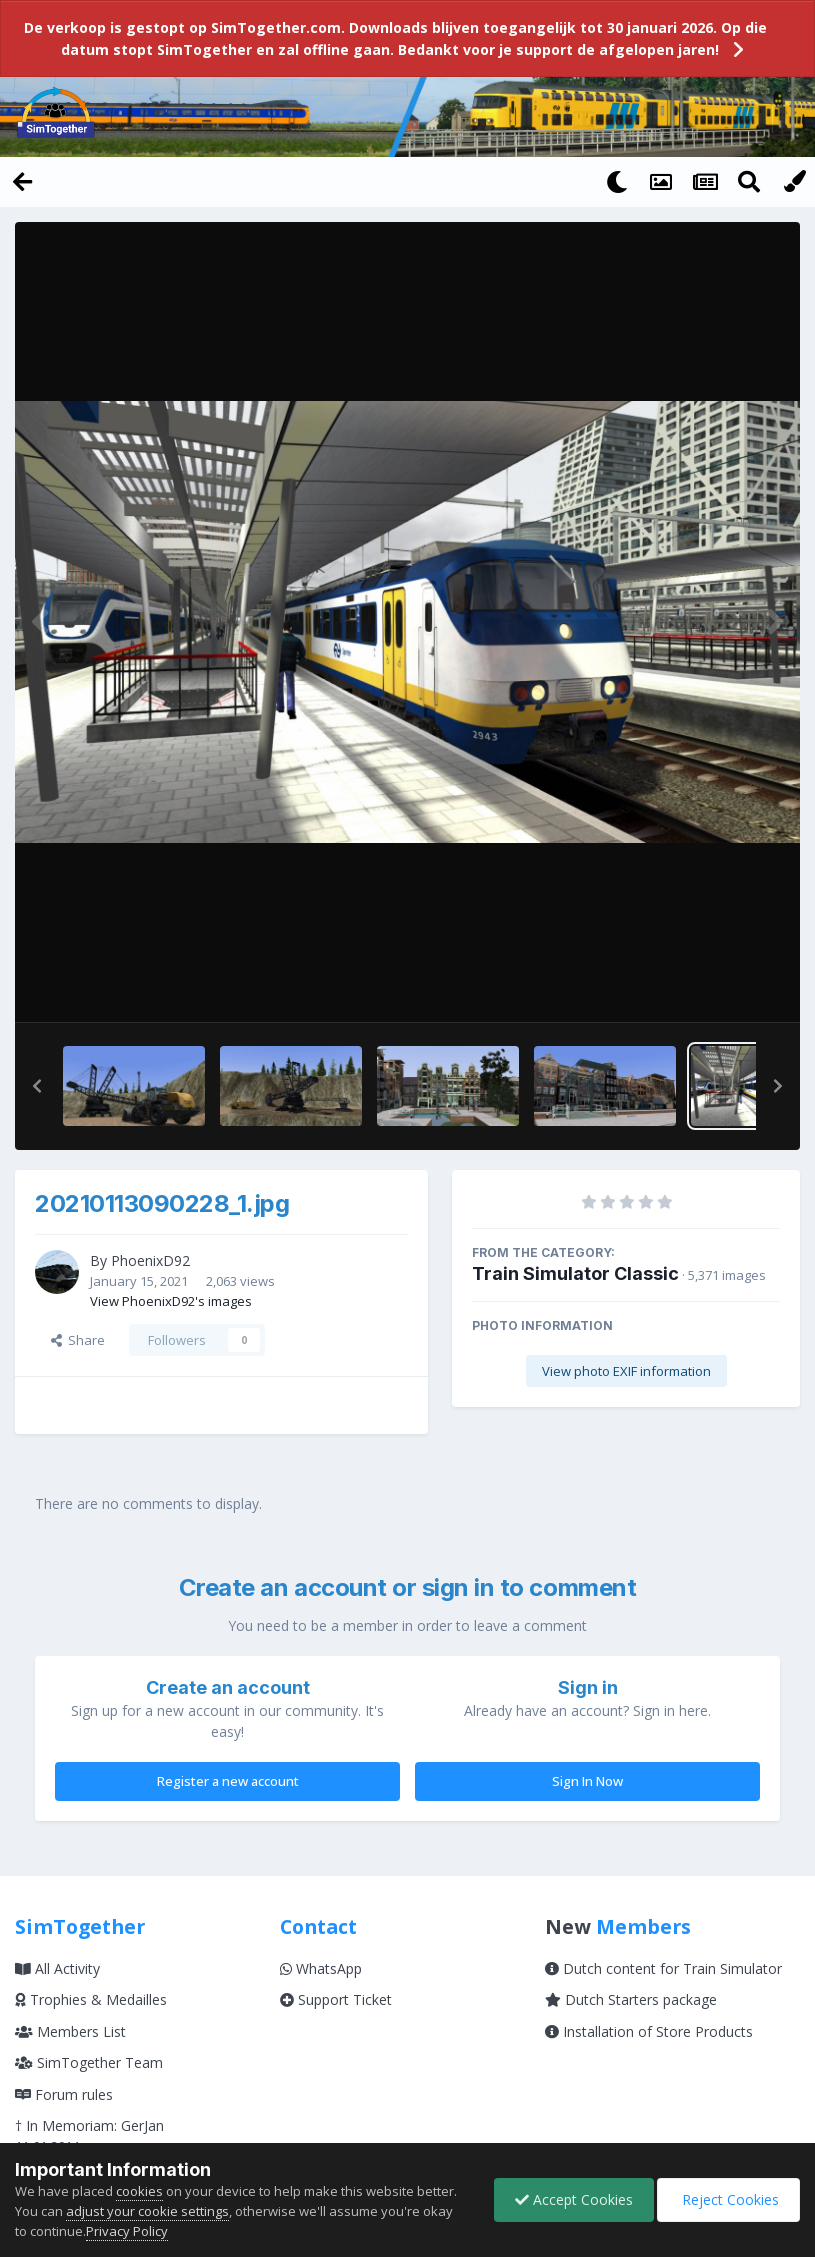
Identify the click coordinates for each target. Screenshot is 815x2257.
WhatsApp (321, 1968)
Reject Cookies (728, 2199)
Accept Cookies (574, 2199)
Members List (70, 2031)
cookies (139, 2191)
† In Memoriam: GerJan (89, 2125)
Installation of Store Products (649, 2031)
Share (78, 1340)
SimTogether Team (89, 2062)
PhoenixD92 (150, 1260)
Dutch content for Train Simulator (663, 1968)
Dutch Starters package (631, 1999)
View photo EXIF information (626, 1371)
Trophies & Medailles (91, 1999)
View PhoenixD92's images (171, 1301)
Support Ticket (336, 1999)
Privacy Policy (127, 2231)
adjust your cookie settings (147, 2211)
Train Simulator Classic (575, 1273)
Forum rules (64, 2094)
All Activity (57, 1968)
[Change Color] (793, 181)
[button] (37, 1086)
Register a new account (228, 1781)
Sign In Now (587, 1781)
